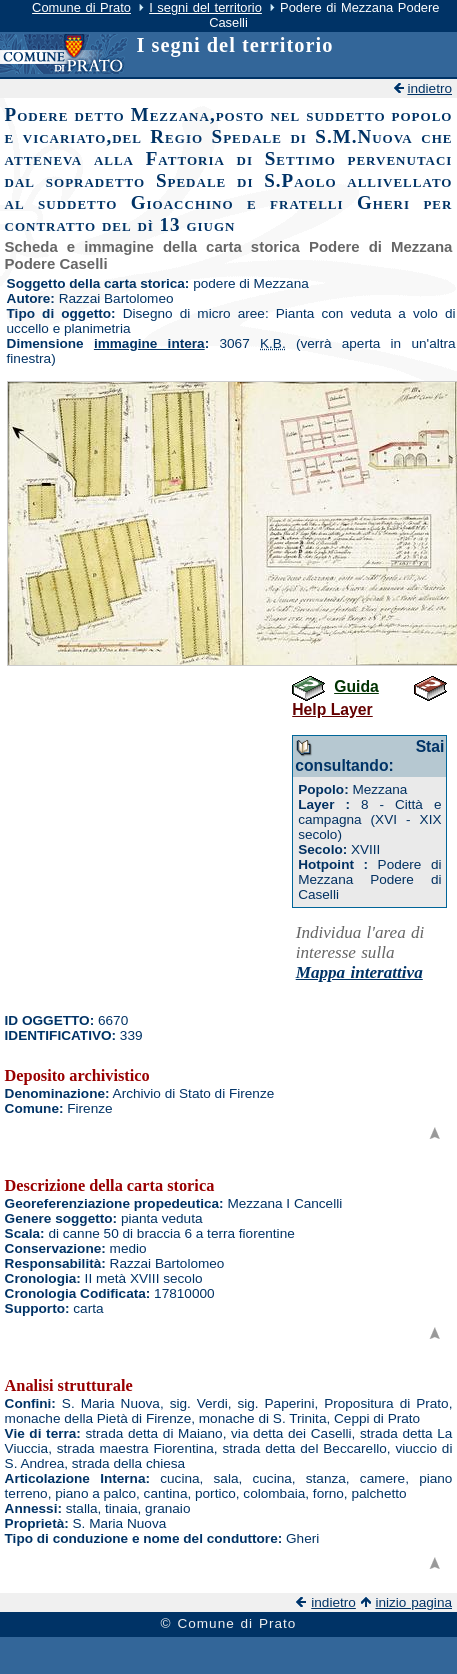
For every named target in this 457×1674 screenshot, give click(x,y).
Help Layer (332, 709)
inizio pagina (413, 1602)
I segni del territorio (205, 7)
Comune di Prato (81, 7)
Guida (356, 686)
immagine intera (149, 343)
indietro (429, 88)
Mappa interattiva (359, 972)
